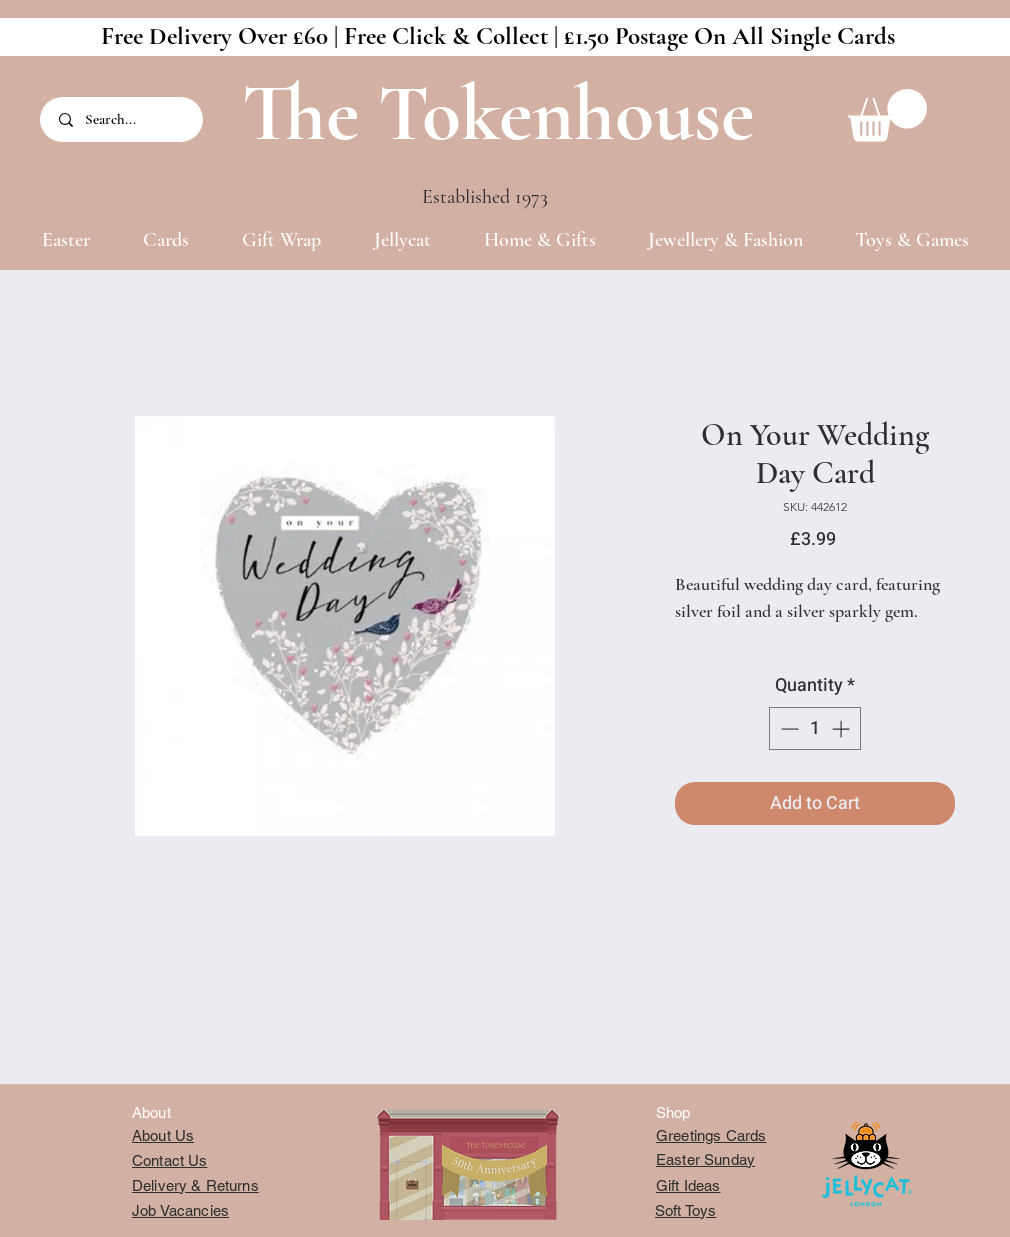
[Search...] (123, 119)
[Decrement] (787, 728)
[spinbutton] (815, 728)
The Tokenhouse (498, 113)
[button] (887, 115)
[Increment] (842, 728)
